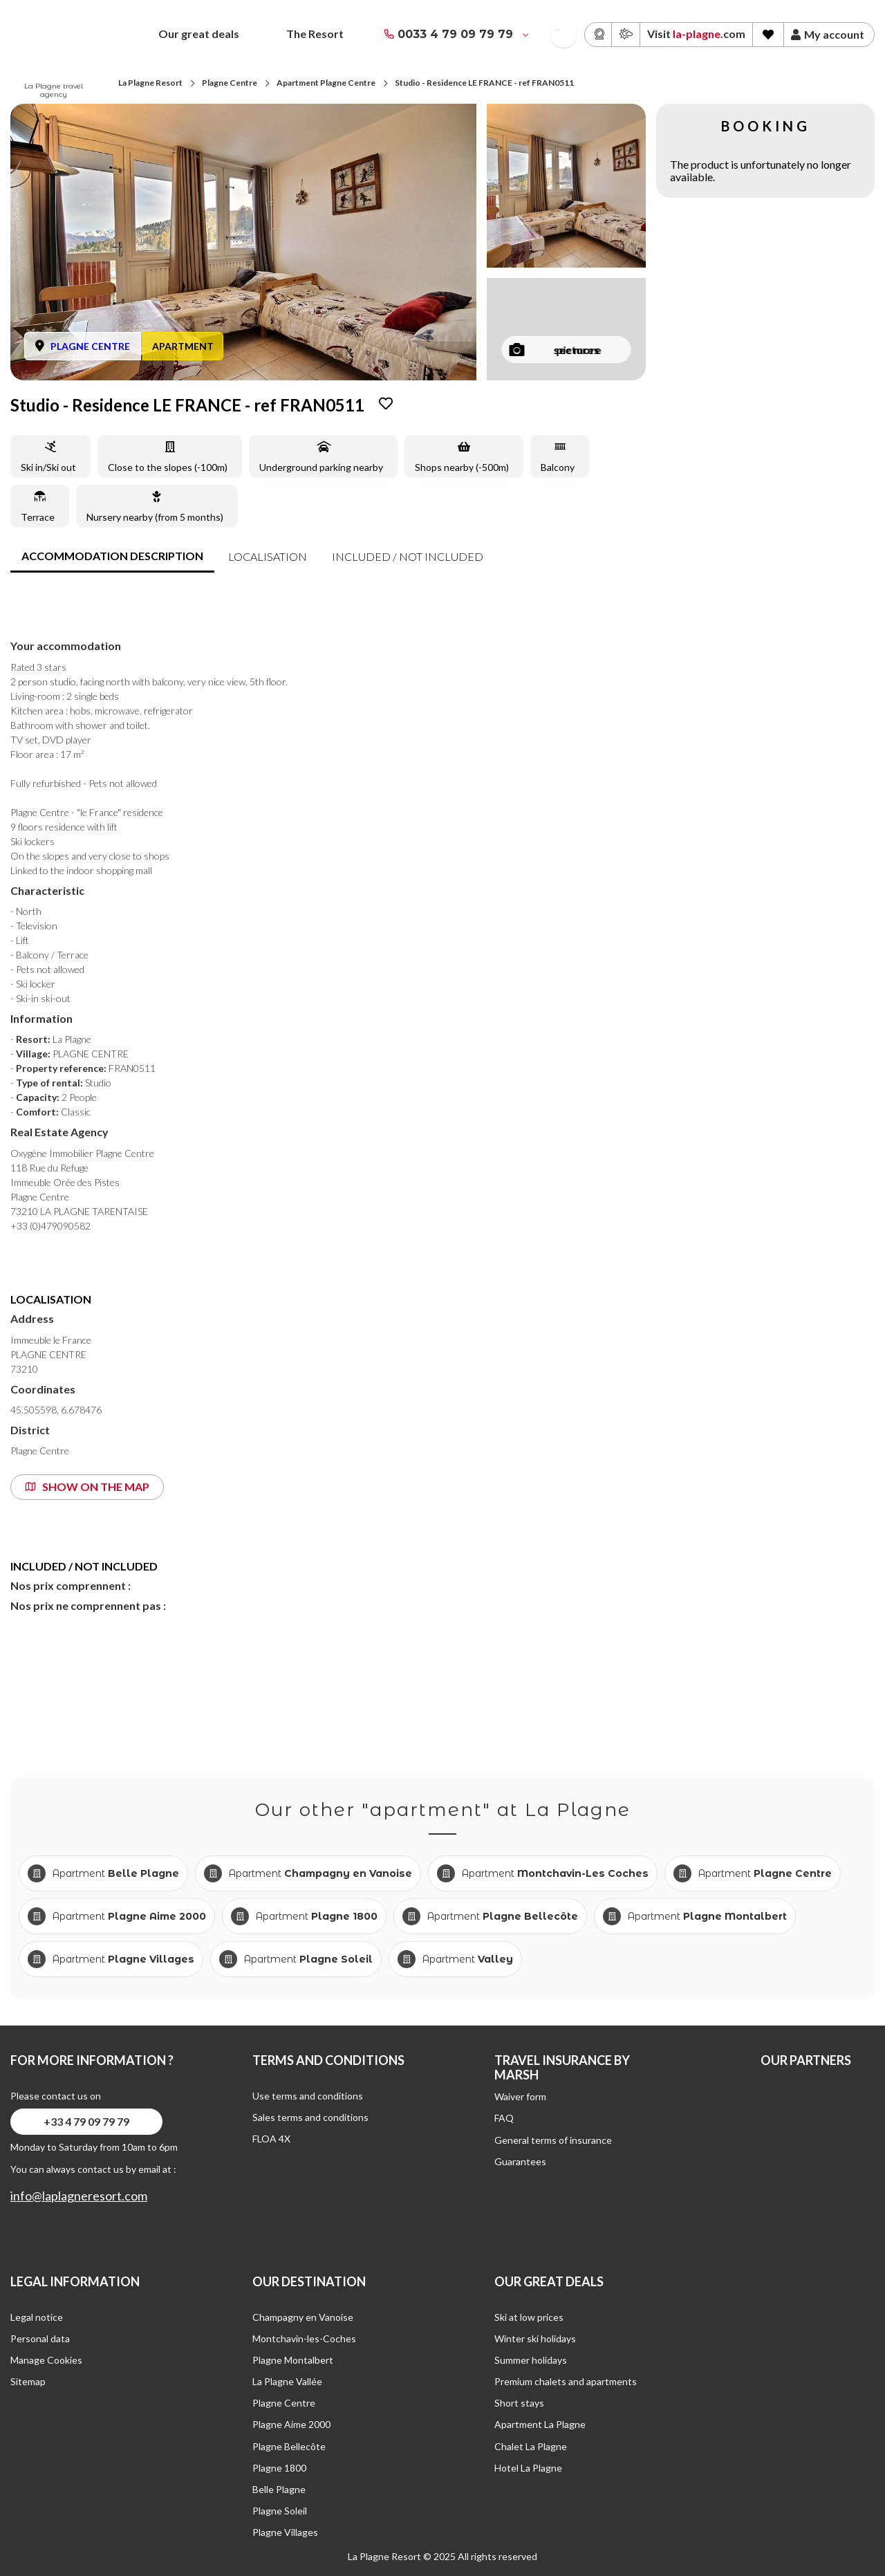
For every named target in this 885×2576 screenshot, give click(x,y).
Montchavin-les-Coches (304, 2338)
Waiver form (520, 2096)
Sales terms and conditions (310, 2117)
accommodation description (112, 555)
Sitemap (28, 2381)
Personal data (40, 2338)
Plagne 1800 (279, 2468)
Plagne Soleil (279, 2511)
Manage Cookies (46, 2360)
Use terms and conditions (307, 2096)
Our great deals (198, 33)
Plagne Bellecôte (289, 2446)
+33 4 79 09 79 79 (86, 2121)
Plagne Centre (229, 82)
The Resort (315, 33)
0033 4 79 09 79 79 (455, 34)
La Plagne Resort (150, 82)
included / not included (407, 556)
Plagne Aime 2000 (291, 2424)
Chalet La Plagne (530, 2446)
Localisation (267, 556)
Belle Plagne (279, 2489)
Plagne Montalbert (292, 2360)
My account (827, 34)
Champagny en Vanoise (302, 2317)
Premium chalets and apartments (565, 2381)
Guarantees (520, 2161)
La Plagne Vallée (287, 2381)
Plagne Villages (285, 2532)
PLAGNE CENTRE (90, 346)
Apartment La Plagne (540, 2424)
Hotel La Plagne (528, 2468)
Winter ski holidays (535, 2338)
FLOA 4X (271, 2138)
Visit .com (696, 33)
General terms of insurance (553, 2140)
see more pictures (556, 349)
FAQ (504, 2118)
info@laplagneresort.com (78, 2196)
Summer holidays (530, 2360)
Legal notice (36, 2317)
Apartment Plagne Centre (326, 82)
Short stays (519, 2403)
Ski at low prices (528, 2317)
